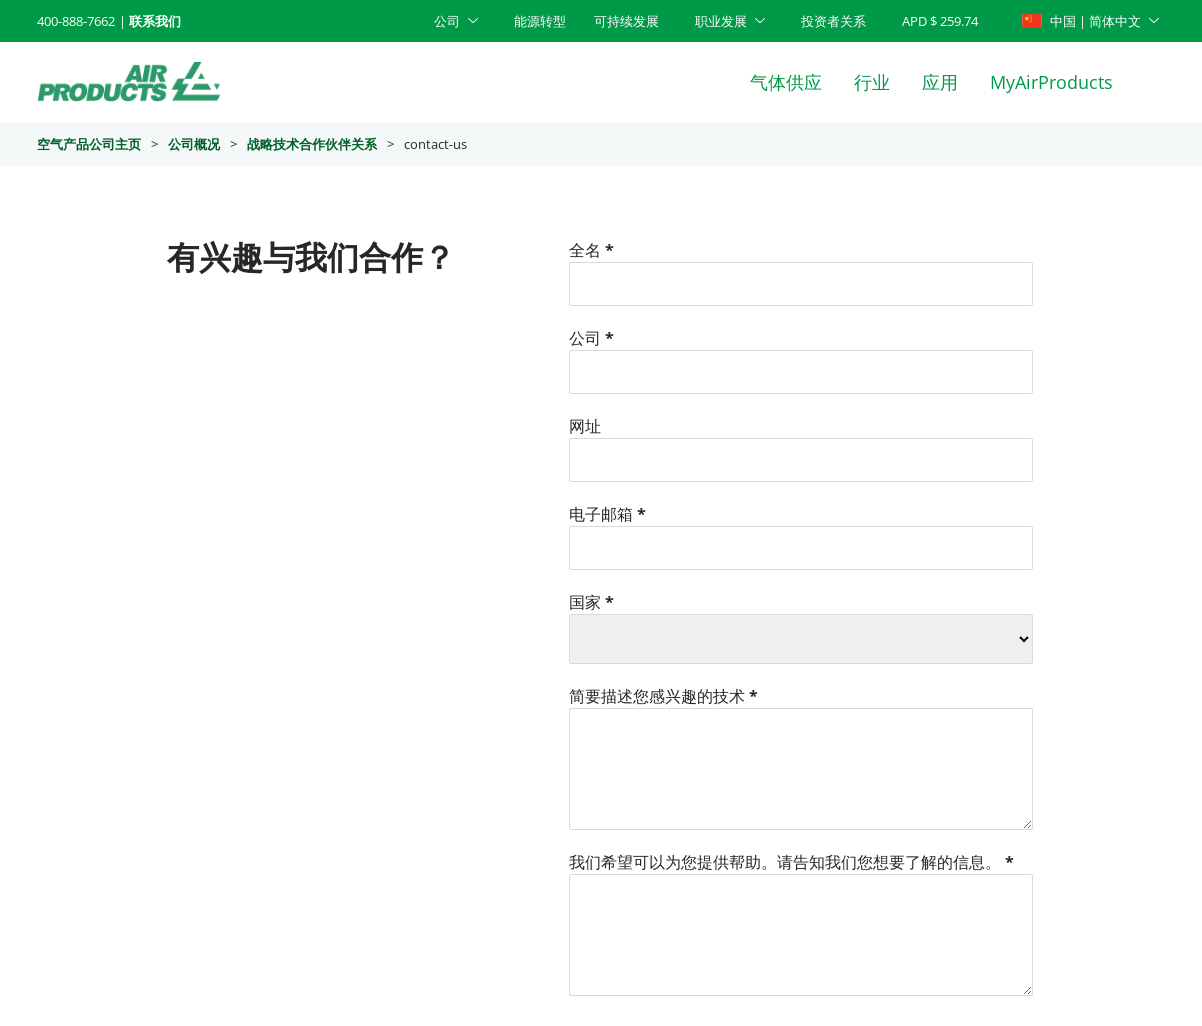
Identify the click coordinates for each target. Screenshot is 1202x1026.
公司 (447, 21)
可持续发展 (626, 21)
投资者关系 (833, 21)
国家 (591, 602)
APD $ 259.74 (940, 21)
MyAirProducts (1051, 82)
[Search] (1155, 82)
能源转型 (540, 21)
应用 (940, 82)
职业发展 (721, 21)
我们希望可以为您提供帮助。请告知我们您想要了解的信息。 (791, 862)
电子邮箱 (607, 514)
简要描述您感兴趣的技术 (663, 696)
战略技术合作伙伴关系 (312, 144)
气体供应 (786, 82)
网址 (585, 426)
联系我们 (155, 21)
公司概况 (194, 144)
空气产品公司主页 (89, 144)
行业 (872, 82)
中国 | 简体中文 (1081, 21)
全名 (591, 250)
